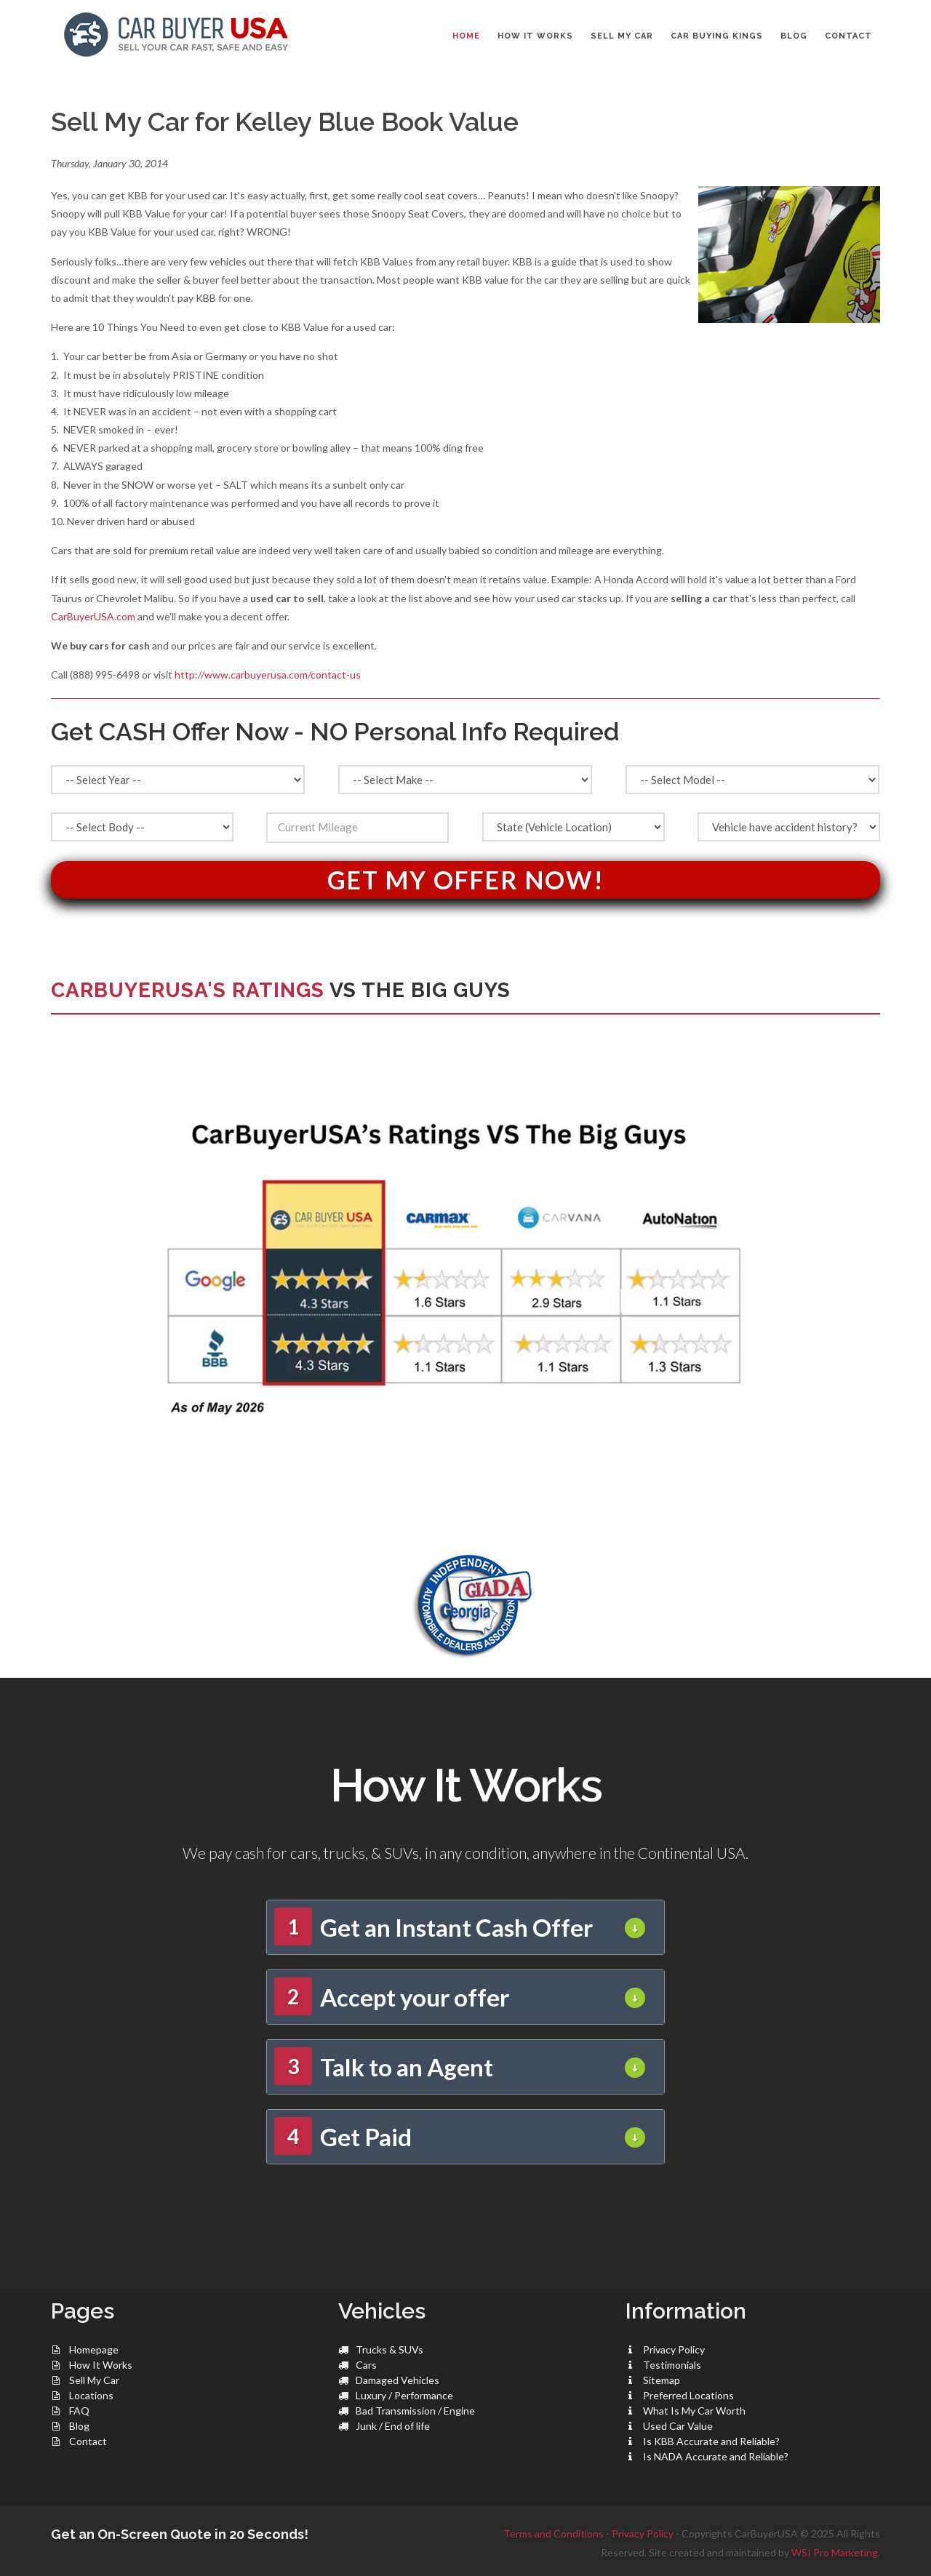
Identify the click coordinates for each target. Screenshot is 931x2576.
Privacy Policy (674, 2349)
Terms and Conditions (553, 2533)
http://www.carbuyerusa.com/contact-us (268, 674)
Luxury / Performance (404, 2395)
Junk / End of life (393, 2426)
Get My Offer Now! (465, 880)
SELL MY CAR (622, 36)
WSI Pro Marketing (834, 2552)
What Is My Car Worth (694, 2410)
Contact (88, 2441)
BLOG (793, 36)
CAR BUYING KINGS (717, 36)
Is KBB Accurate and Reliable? (711, 2441)
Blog (79, 2426)
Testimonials (672, 2365)
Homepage (94, 2349)
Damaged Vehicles (397, 2380)
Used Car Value (678, 2426)
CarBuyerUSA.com (93, 616)
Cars (366, 2365)
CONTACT (848, 36)
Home (466, 36)
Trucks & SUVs (389, 2349)
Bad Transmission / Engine (415, 2410)
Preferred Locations (688, 2395)
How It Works (100, 2365)
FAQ (79, 2410)
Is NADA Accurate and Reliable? (715, 2456)
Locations (91, 2395)
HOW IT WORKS (535, 36)
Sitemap (661, 2380)
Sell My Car (94, 2380)
